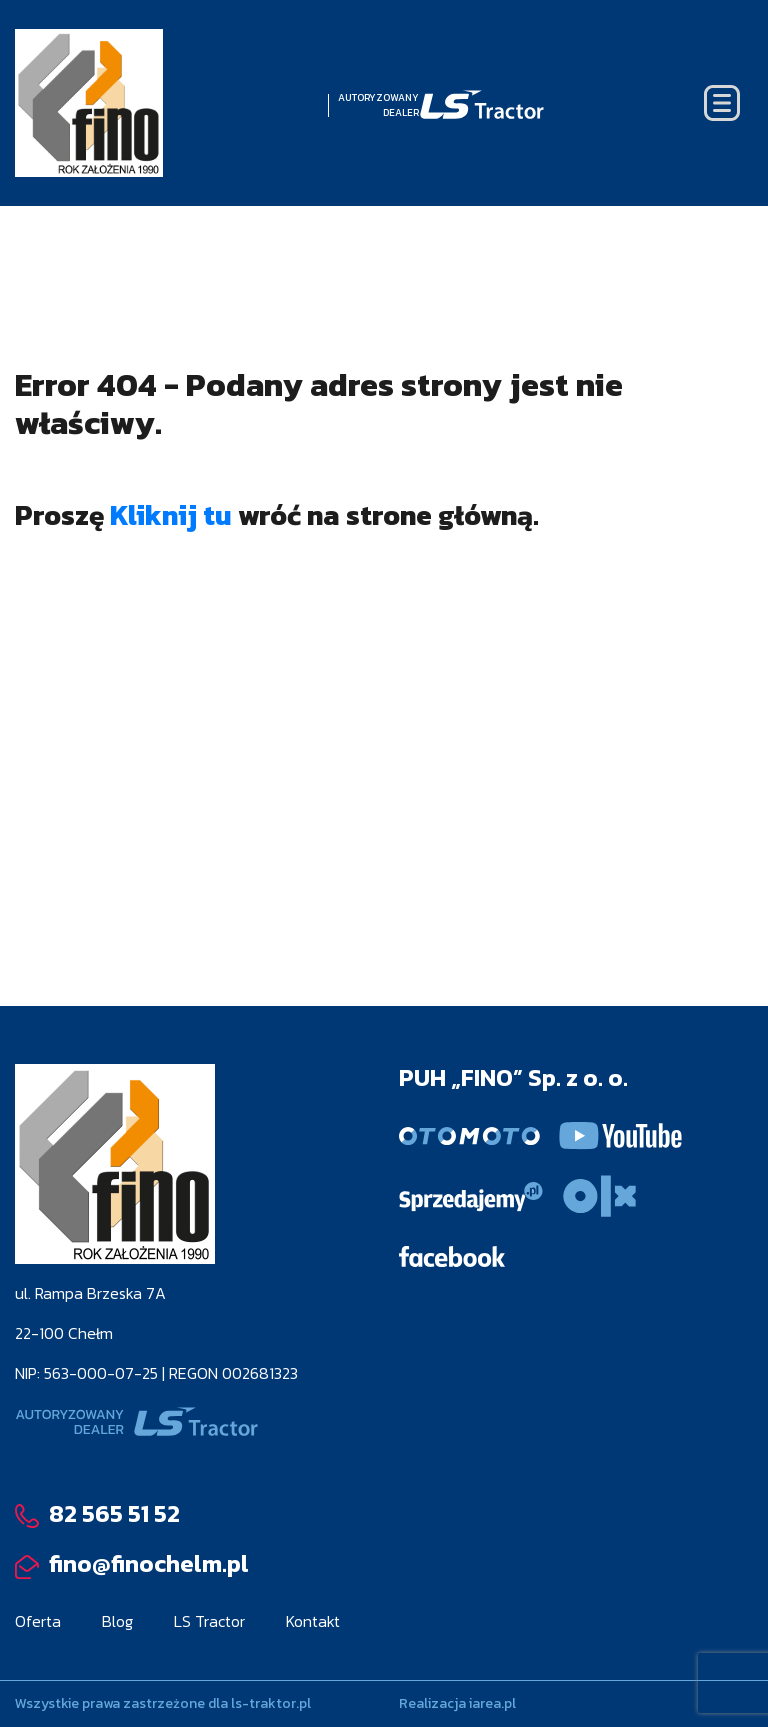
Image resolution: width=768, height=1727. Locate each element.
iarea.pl (492, 1703)
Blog (117, 1621)
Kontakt (313, 1621)
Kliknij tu (171, 515)
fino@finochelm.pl (132, 1563)
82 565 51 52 (97, 1513)
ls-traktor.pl (271, 1703)
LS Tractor (209, 1621)
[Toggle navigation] (722, 103)
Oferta (38, 1621)
